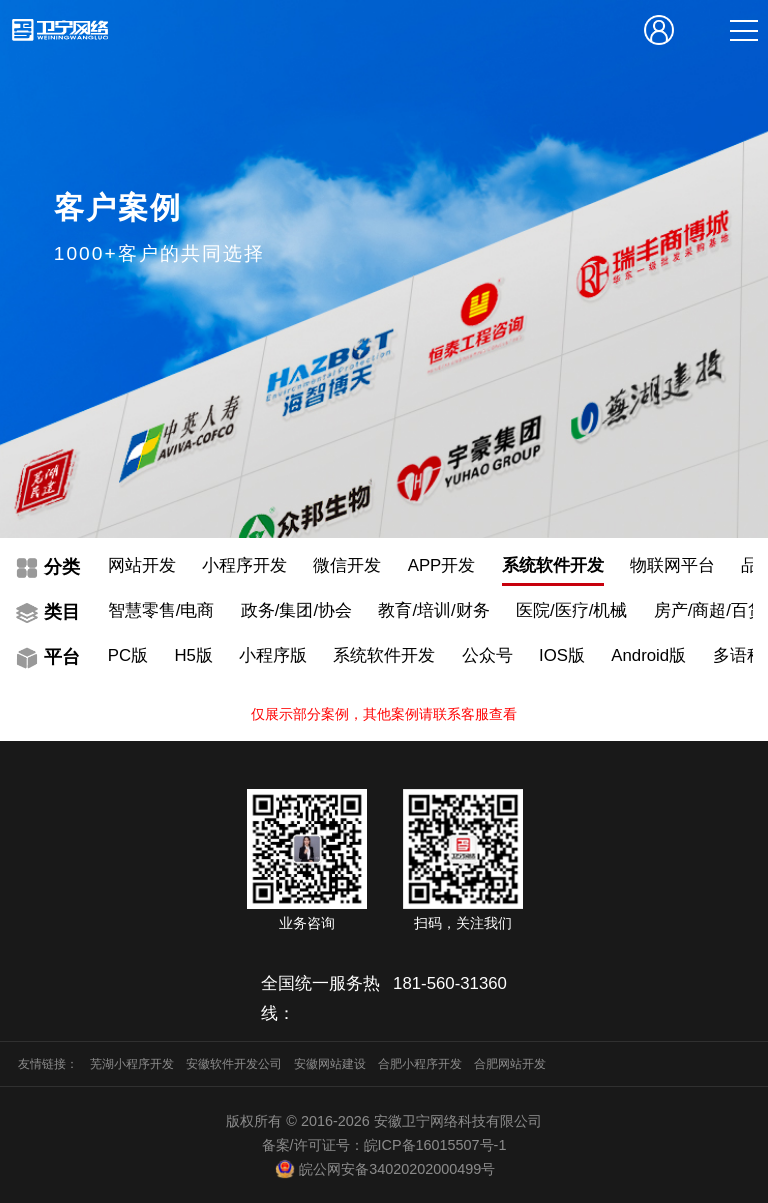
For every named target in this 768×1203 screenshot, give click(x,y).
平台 (62, 657)
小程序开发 (244, 565)
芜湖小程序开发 (132, 1064)
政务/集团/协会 (296, 610)
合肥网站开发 (510, 1064)
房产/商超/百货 (709, 610)
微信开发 (347, 565)
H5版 (193, 655)
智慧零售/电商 (161, 610)
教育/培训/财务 (433, 610)
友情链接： (48, 1064)
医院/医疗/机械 (571, 610)
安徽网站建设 (330, 1064)
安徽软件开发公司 (234, 1064)
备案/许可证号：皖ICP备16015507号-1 (384, 1145)
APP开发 (442, 565)
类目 (62, 612)
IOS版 (562, 655)
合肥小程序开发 (420, 1064)
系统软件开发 (553, 565)
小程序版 (273, 655)
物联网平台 (672, 565)
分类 (62, 567)
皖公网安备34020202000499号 (384, 1169)
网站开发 (142, 565)
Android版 (648, 655)
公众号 (487, 655)
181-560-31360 (450, 983)
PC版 (128, 655)
